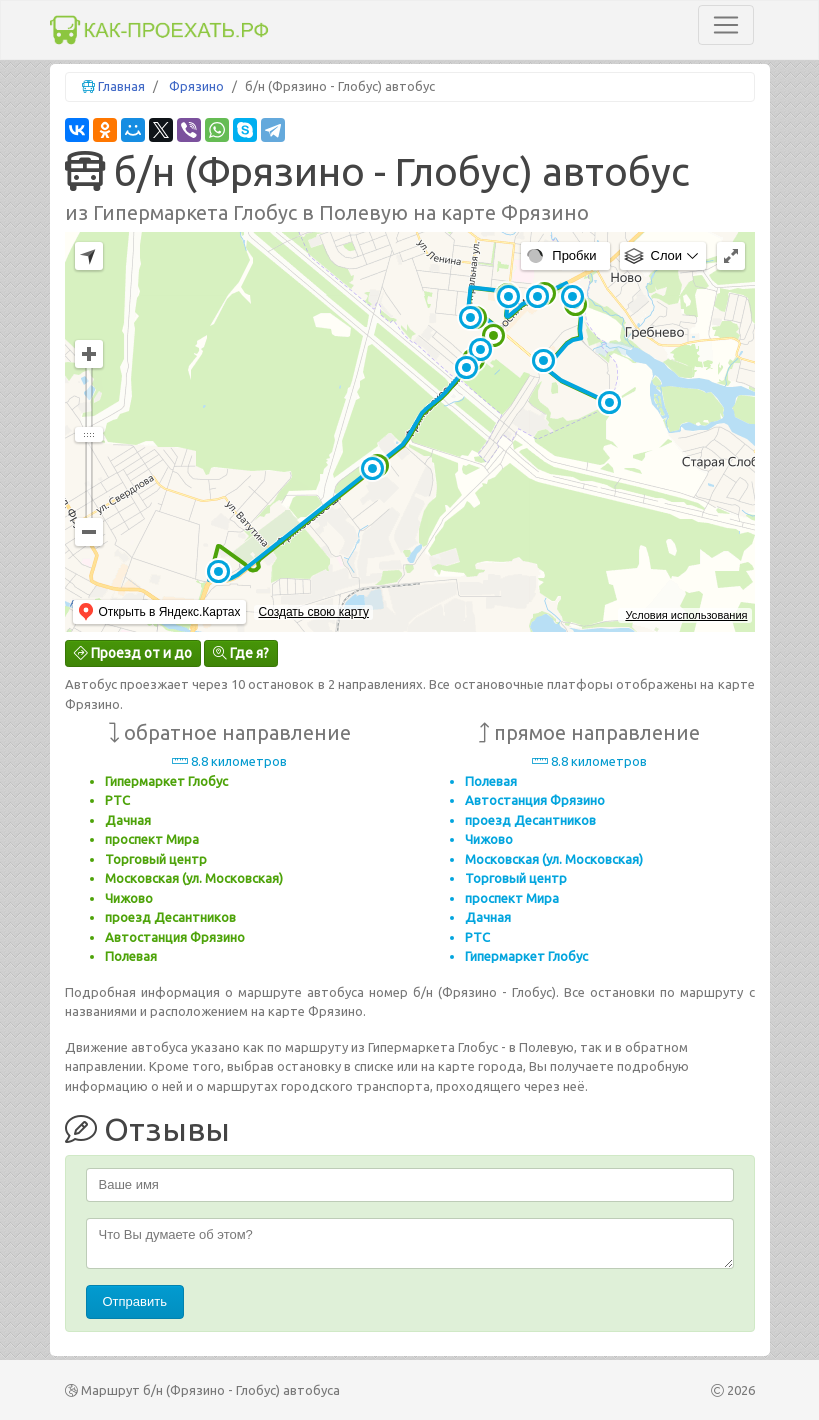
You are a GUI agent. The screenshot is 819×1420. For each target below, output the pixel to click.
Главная (121, 86)
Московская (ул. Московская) (194, 878)
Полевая (131, 956)
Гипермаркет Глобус (166, 781)
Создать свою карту (313, 612)
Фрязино (196, 86)
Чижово (129, 898)
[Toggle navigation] (726, 25)
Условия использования (686, 615)
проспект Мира (152, 839)
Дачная (128, 820)
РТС (117, 800)
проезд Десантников (170, 917)
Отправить (135, 1301)
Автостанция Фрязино (175, 937)
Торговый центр (156, 859)
